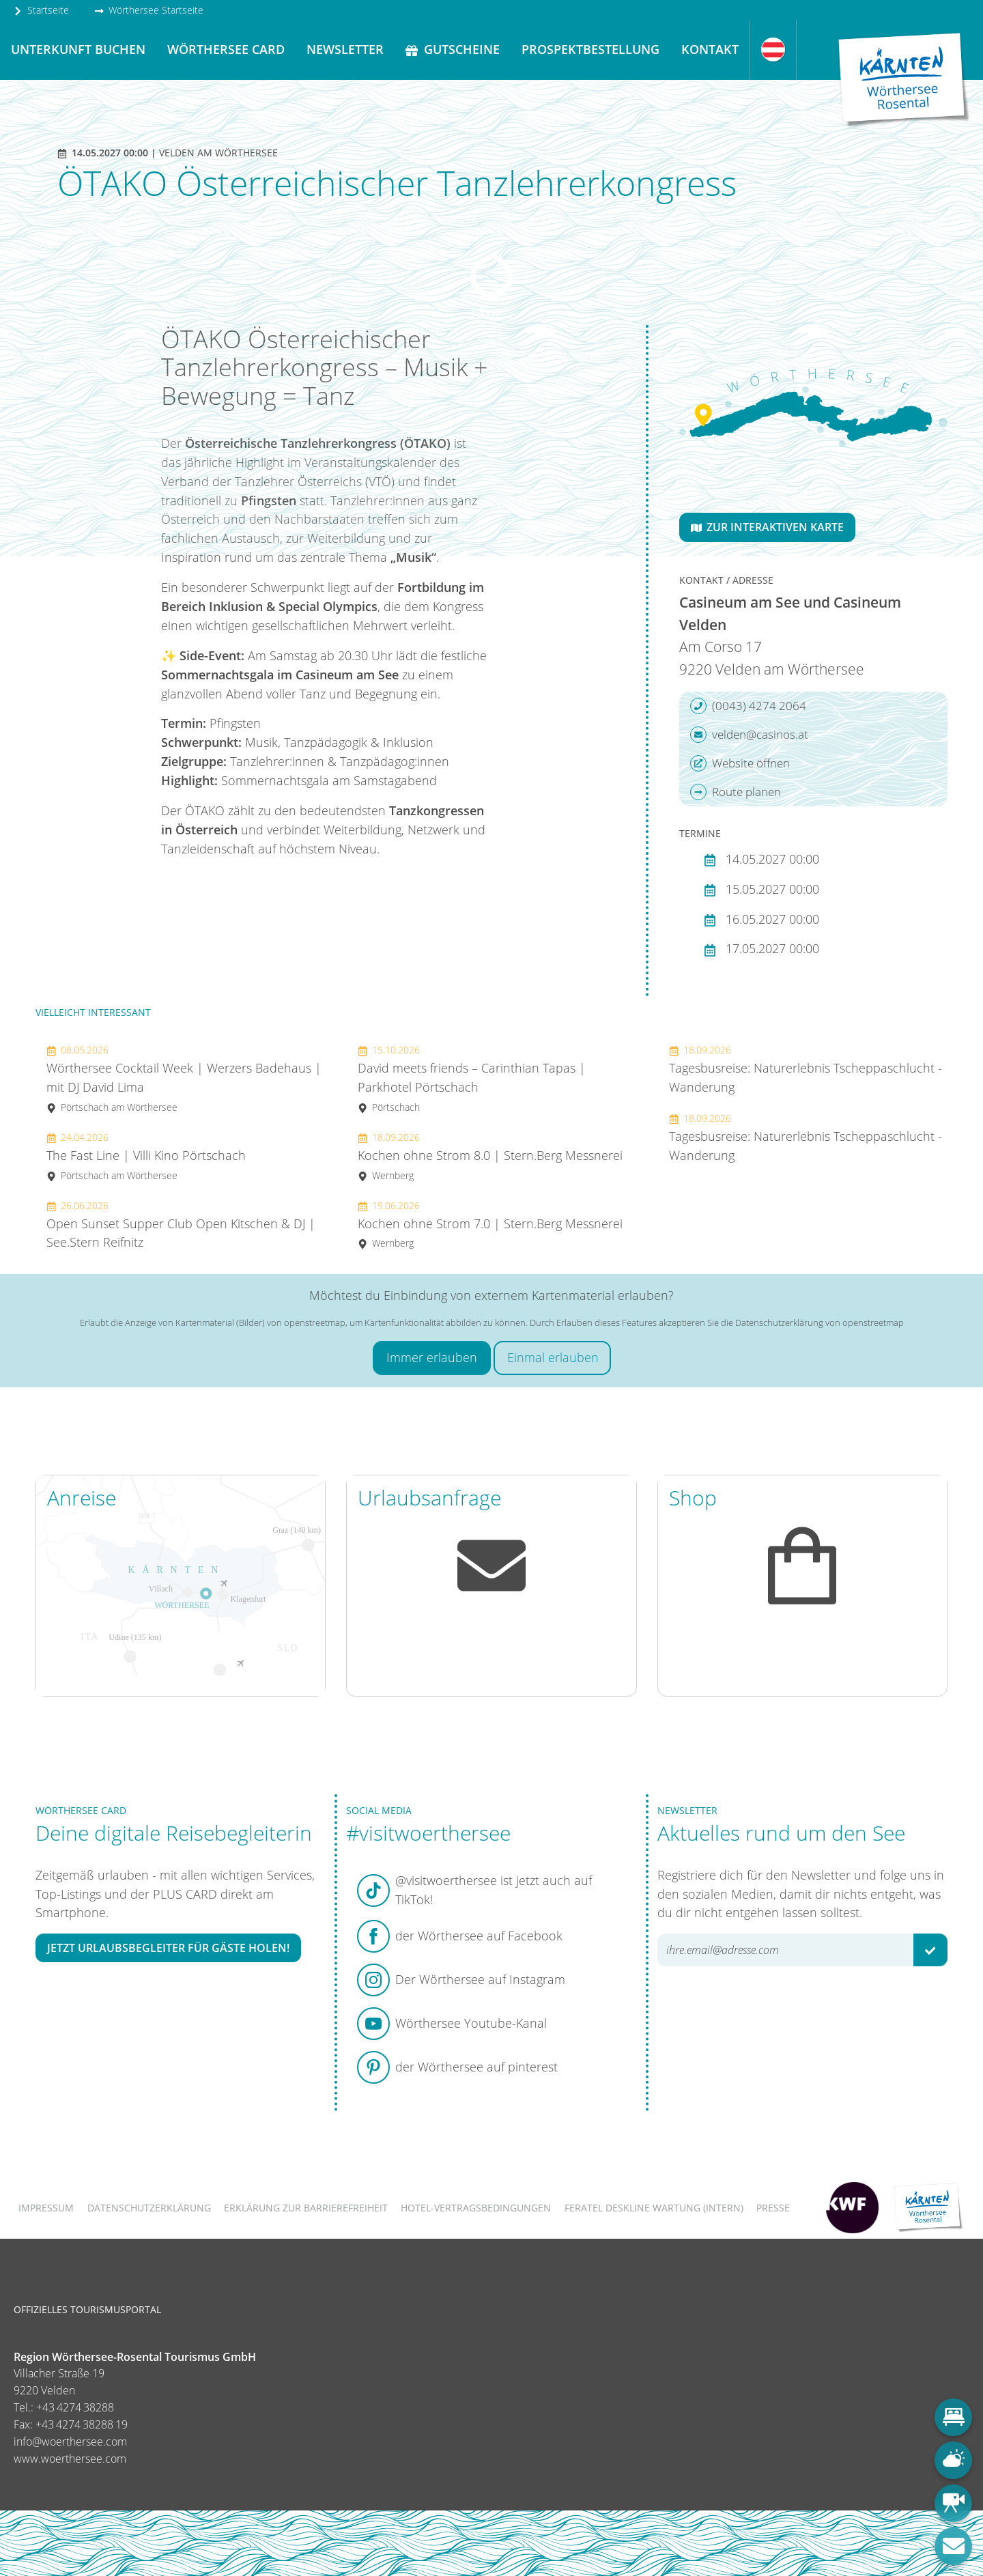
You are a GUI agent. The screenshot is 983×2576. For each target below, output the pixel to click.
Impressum (46, 2207)
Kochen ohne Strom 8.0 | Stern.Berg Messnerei (490, 1156)
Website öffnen (740, 763)
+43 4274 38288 (75, 2407)
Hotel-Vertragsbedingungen (476, 2207)
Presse (773, 2207)
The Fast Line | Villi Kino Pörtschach (146, 1156)
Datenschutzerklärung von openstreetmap (819, 1322)
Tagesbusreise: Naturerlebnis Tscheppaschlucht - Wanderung (805, 1069)
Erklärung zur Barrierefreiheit (306, 2207)
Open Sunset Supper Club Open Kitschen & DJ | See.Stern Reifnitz (180, 1225)
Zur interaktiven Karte (767, 527)
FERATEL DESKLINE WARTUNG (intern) (654, 2207)
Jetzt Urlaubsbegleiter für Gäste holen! (168, 1947)
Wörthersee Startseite (148, 9)
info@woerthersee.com (70, 2441)
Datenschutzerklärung (149, 2207)
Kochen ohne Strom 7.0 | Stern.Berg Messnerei (490, 1224)
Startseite (41, 9)
